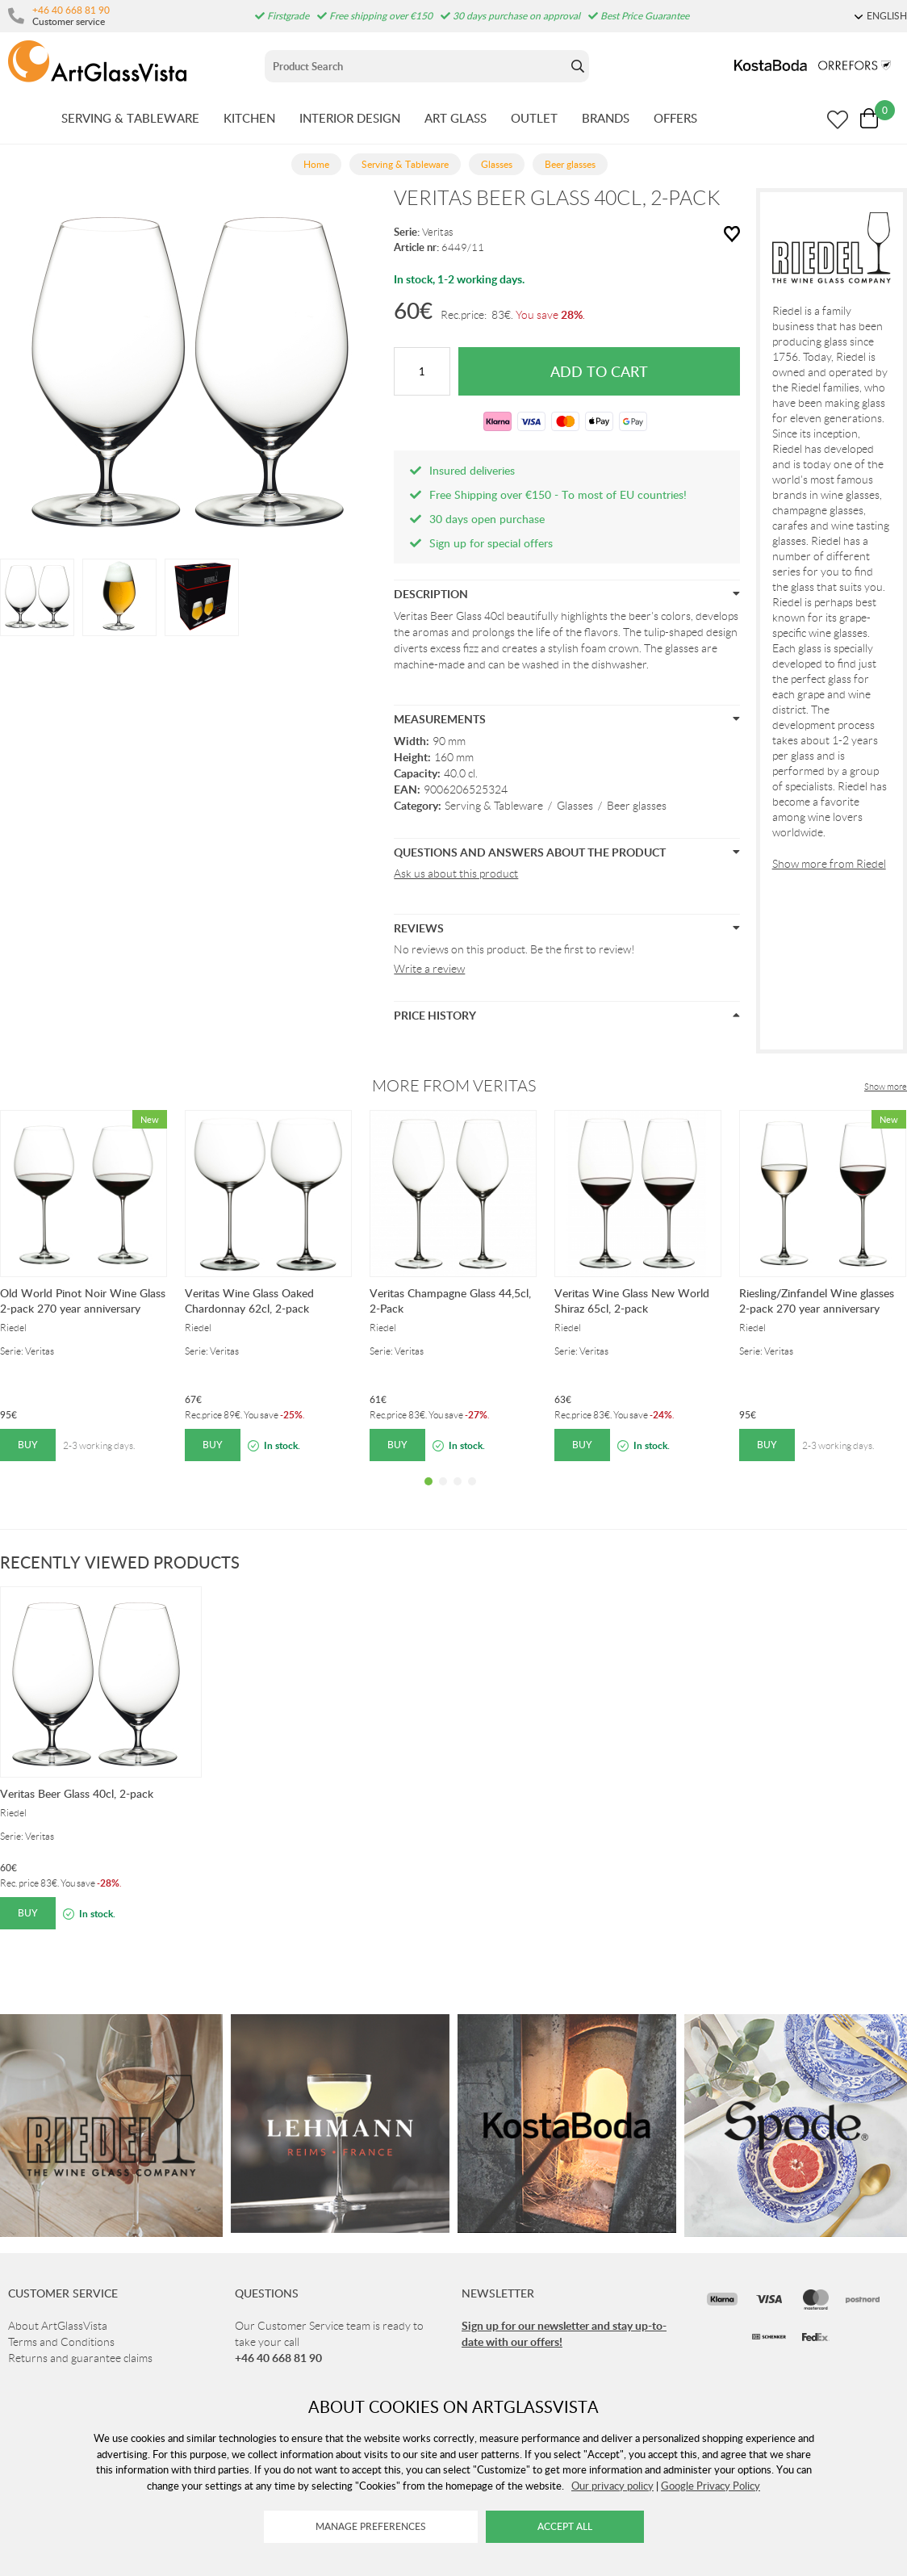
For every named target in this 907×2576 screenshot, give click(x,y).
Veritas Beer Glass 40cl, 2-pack (76, 1793)
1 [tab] (428, 1493)
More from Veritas (454, 1086)
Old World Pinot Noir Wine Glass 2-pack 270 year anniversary (82, 1300)
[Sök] (416, 66)
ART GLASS (455, 118)
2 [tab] (443, 1493)
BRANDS (605, 118)
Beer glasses (637, 805)
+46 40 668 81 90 (71, 9)
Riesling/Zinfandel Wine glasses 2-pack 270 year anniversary (816, 1300)
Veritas (438, 232)
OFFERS (675, 118)
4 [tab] (472, 1493)
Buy (28, 1444)
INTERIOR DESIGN (349, 118)
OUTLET (534, 118)
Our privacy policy (612, 2485)
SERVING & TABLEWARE (130, 118)
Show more (885, 1086)
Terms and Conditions (61, 2341)
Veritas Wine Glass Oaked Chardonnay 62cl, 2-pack (249, 1300)
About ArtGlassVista (57, 2325)
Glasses (575, 805)
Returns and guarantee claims (80, 2358)
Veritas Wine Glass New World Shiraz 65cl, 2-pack (631, 1300)
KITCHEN (249, 118)
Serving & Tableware (494, 805)
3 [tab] (458, 1493)
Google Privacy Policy (710, 2485)
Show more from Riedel (829, 863)
